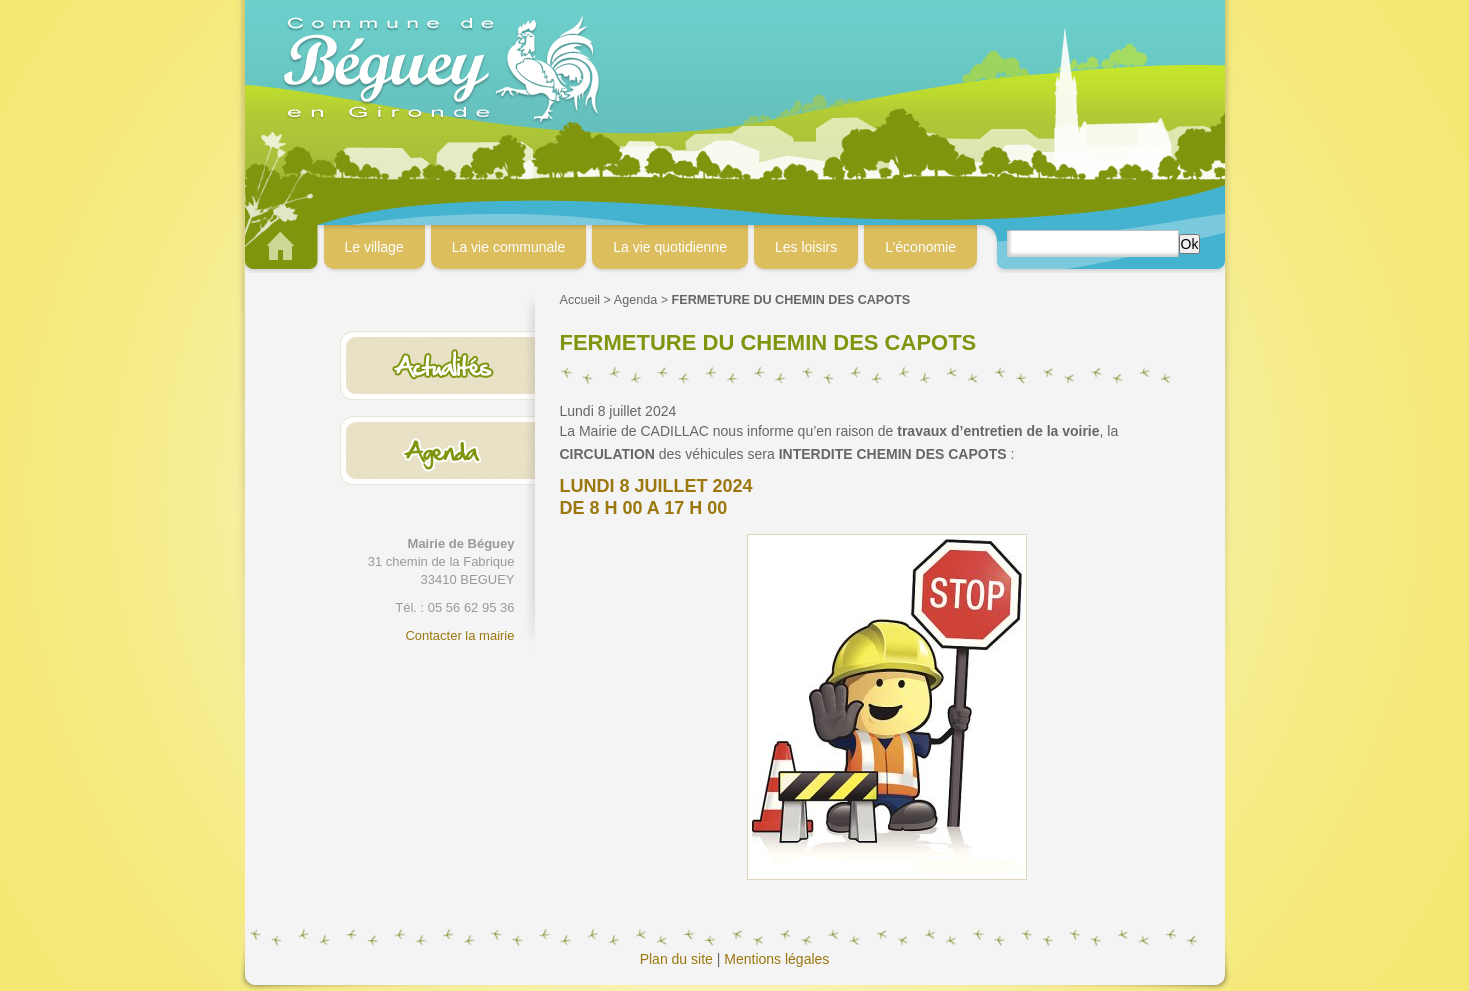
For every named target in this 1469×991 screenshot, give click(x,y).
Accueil (580, 300)
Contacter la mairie (459, 635)
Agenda (635, 300)
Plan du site (676, 959)
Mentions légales (776, 959)
